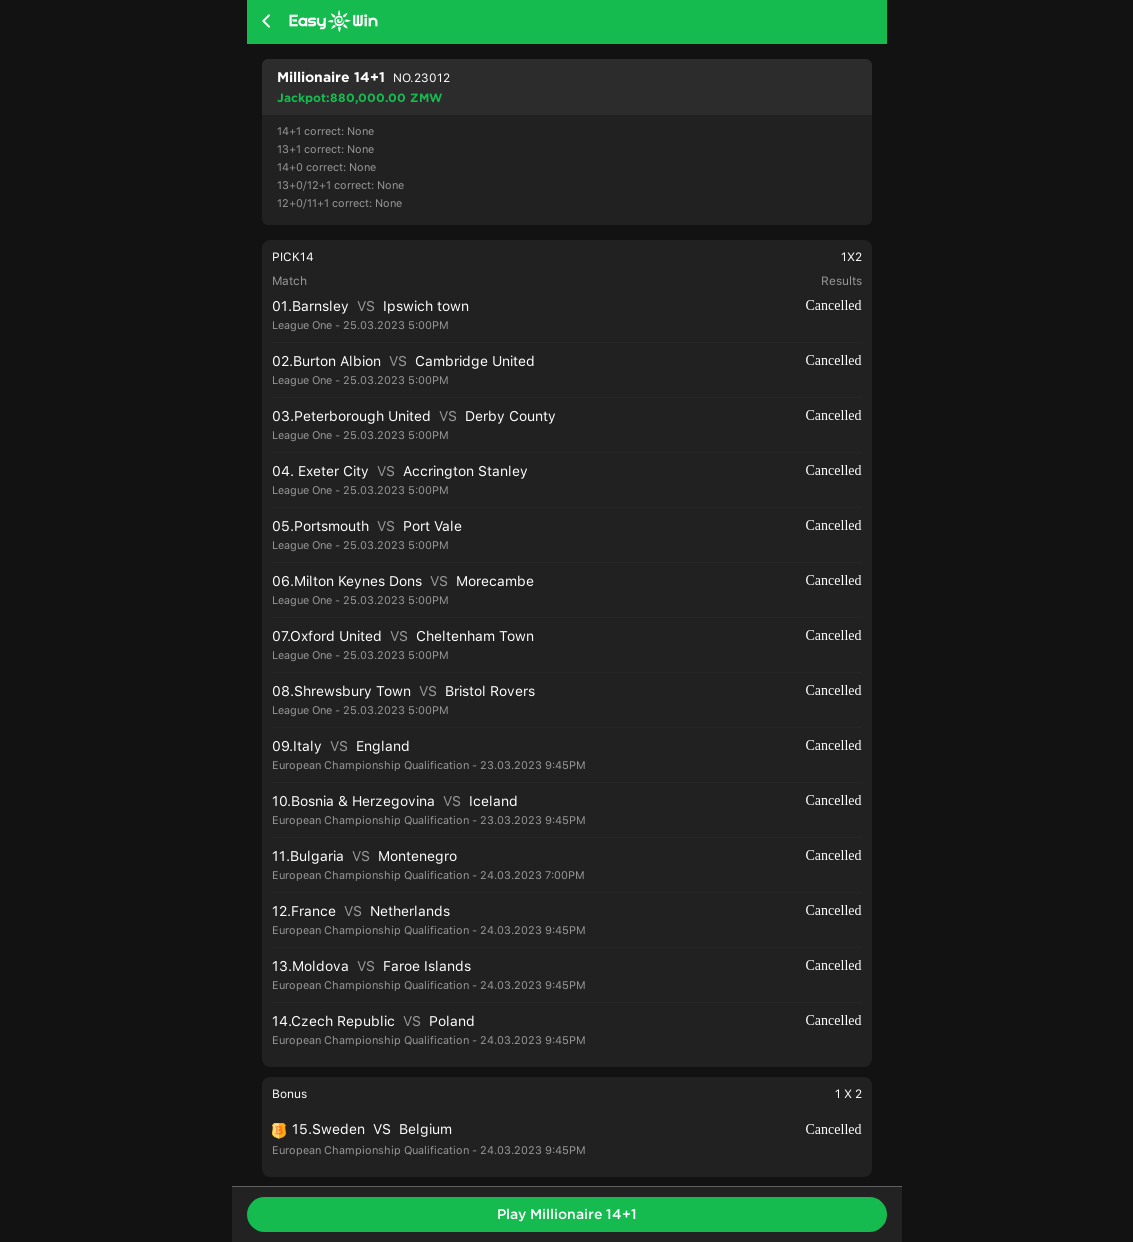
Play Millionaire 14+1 (567, 1214)
